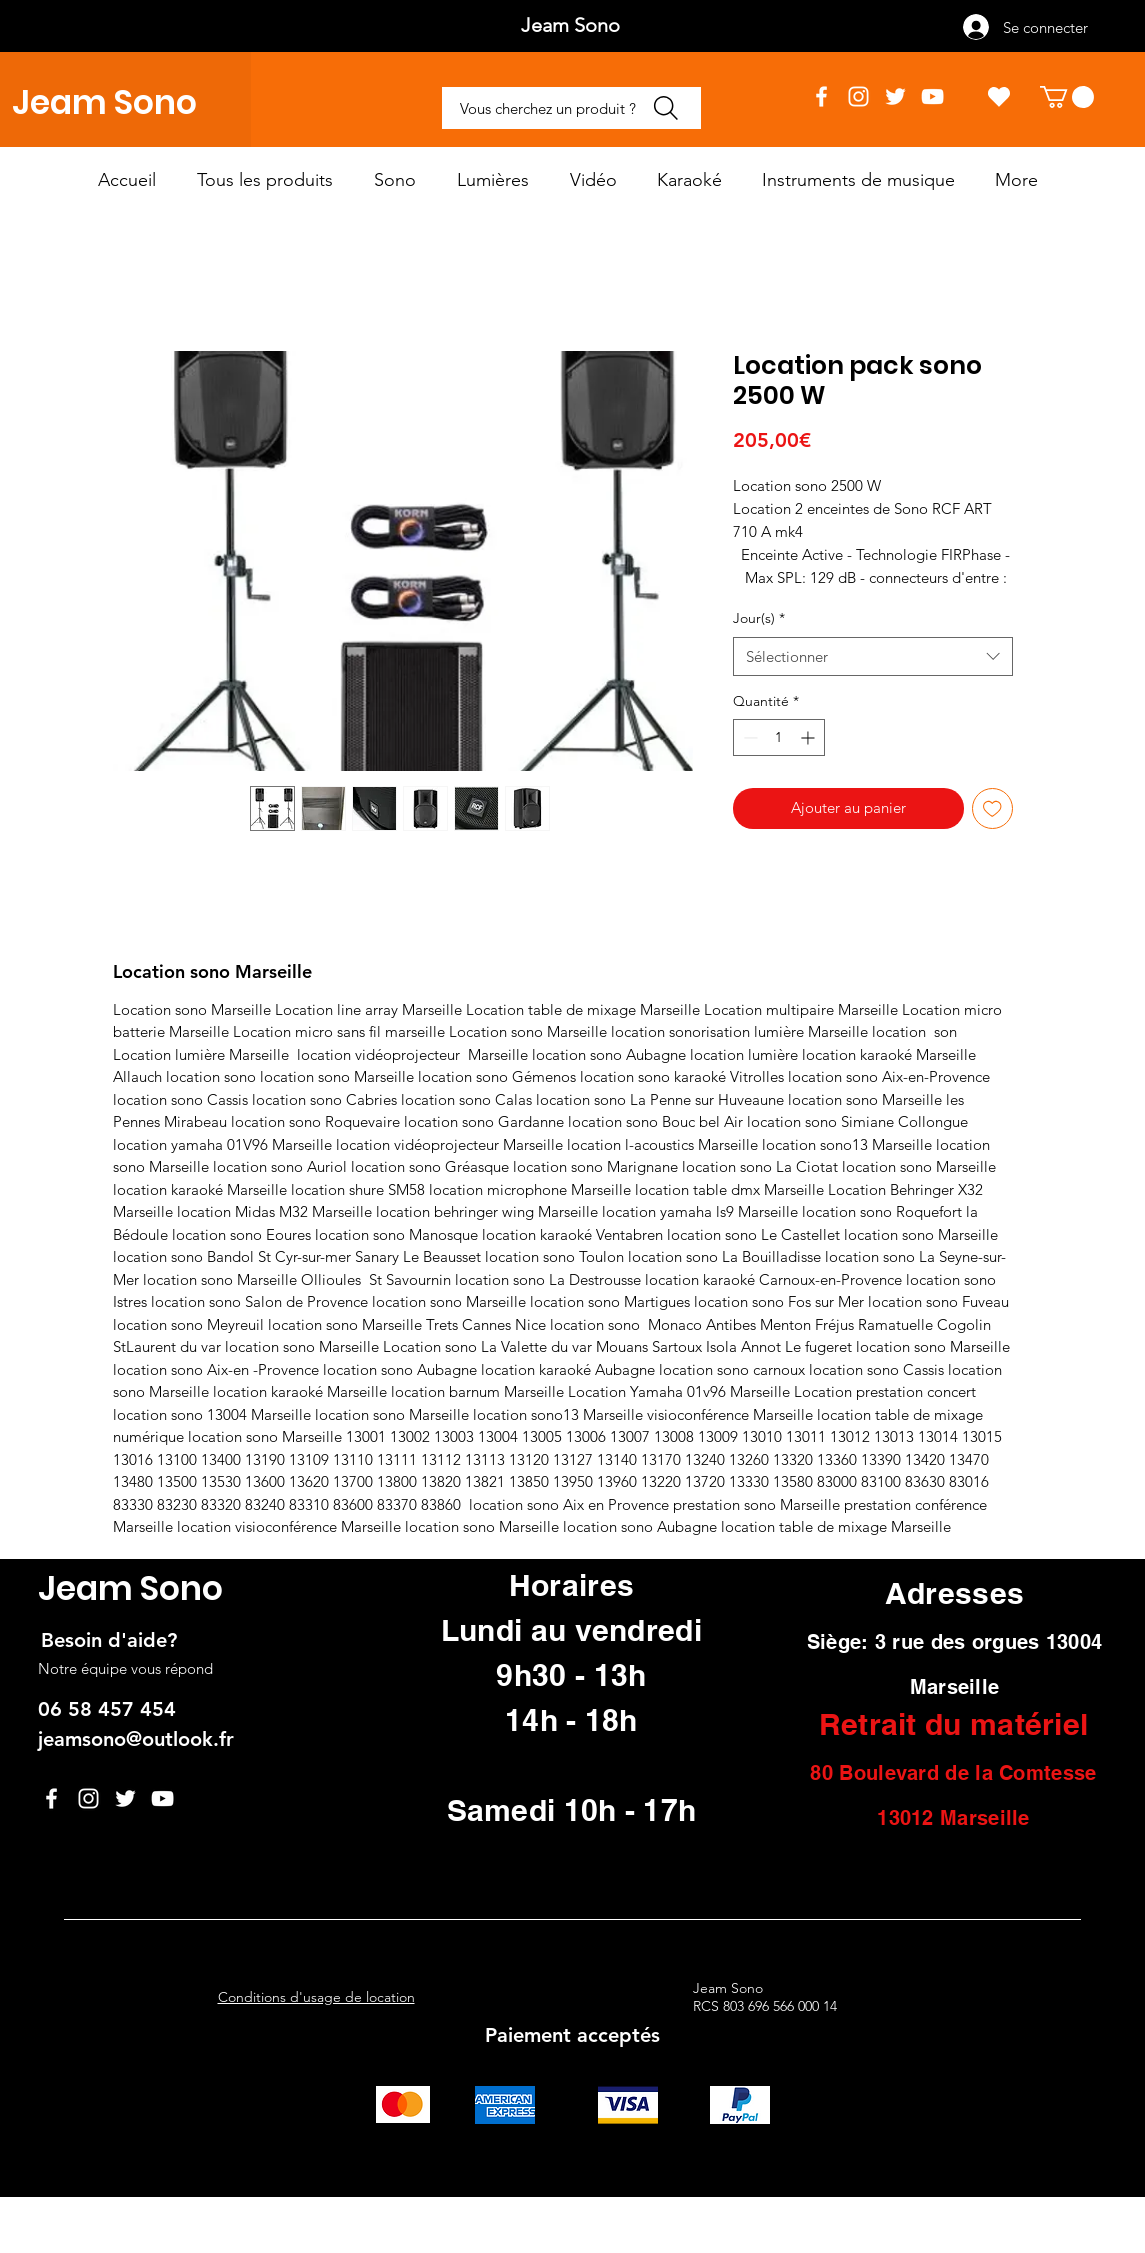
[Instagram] (858, 96)
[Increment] (809, 737)
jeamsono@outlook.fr (136, 1739)
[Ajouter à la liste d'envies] (992, 808)
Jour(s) (759, 618)
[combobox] (873, 656)
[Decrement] (748, 737)
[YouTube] (932, 96)
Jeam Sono (104, 102)
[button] (1067, 97)
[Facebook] (821, 96)
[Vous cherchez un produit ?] (571, 108)
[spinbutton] (779, 737)
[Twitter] (895, 96)
